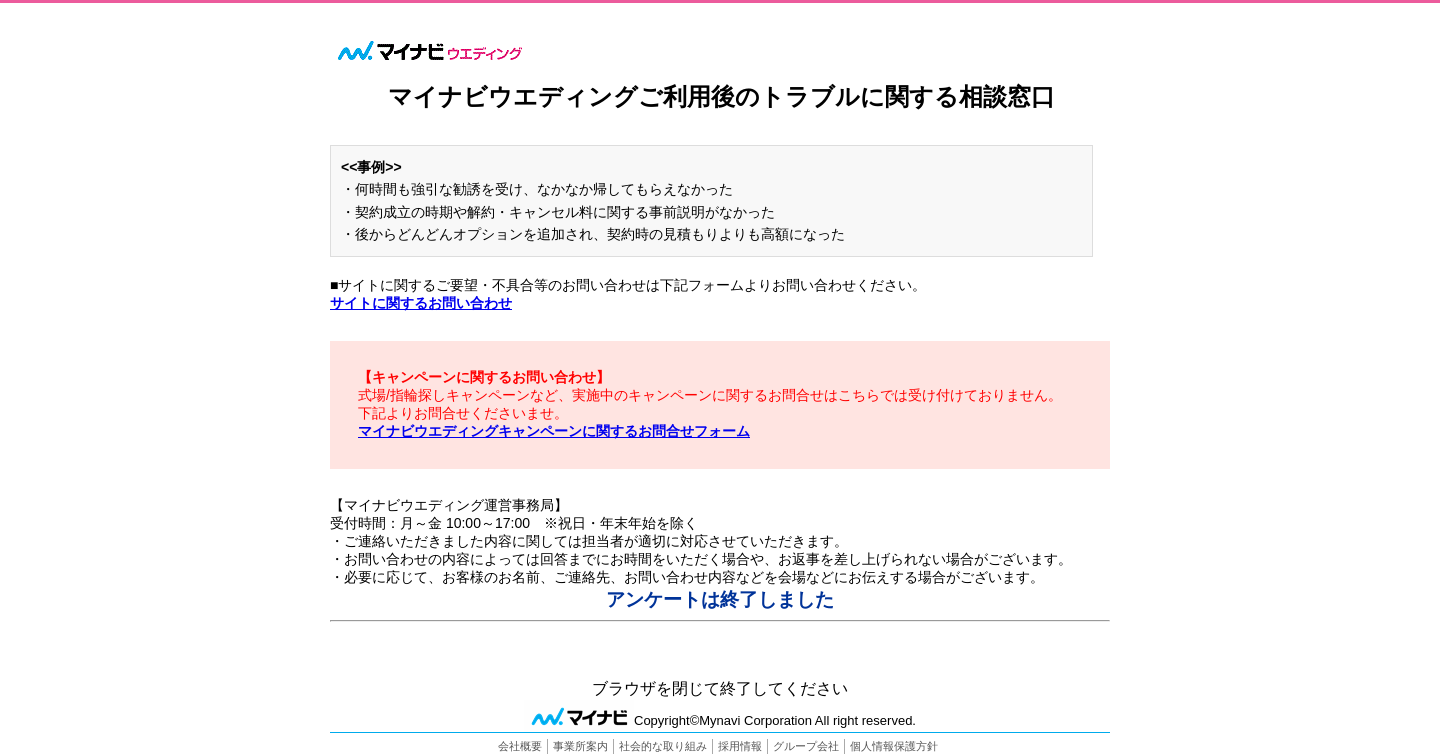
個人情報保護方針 (894, 746)
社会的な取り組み (663, 746)
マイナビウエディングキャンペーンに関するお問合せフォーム (554, 431)
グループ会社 (806, 746)
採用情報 (740, 746)
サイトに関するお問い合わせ (421, 303)
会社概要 (520, 746)
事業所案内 (580, 746)
